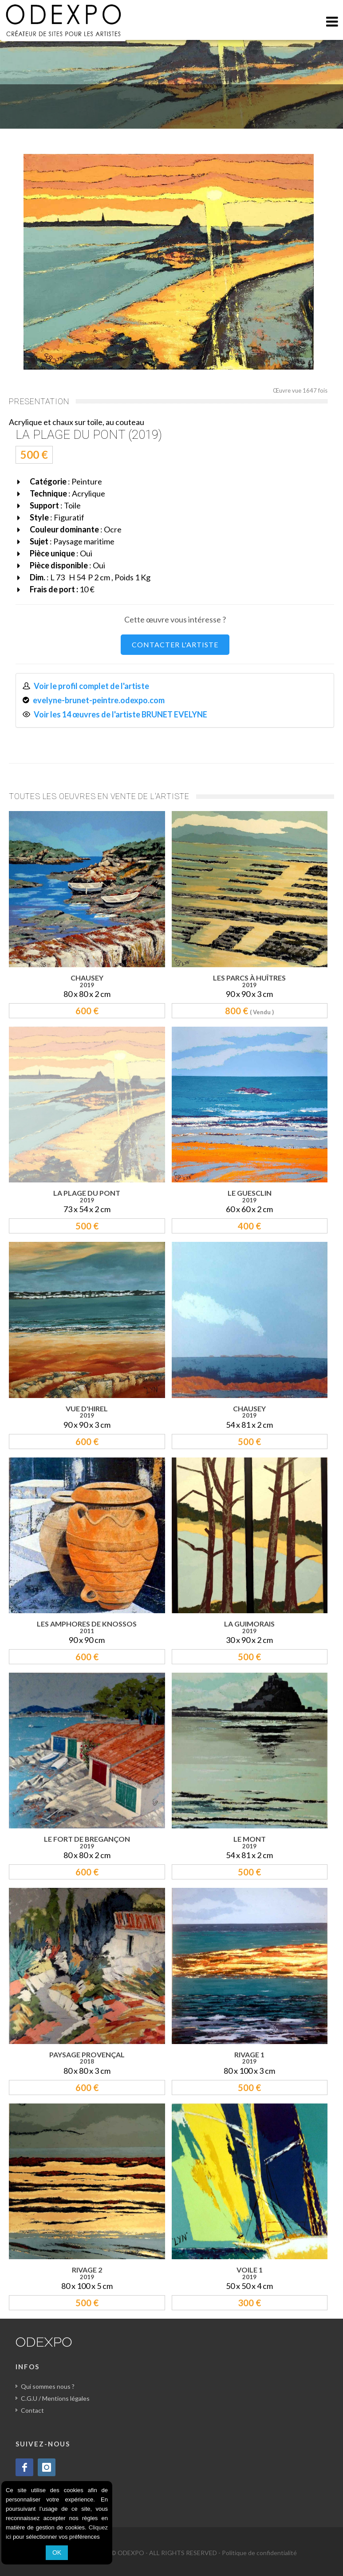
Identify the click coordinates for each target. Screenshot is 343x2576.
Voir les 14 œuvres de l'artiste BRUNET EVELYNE (120, 714)
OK (56, 2552)
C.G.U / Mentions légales (55, 2398)
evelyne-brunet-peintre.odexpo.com (99, 700)
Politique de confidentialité (259, 2552)
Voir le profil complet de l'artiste (91, 686)
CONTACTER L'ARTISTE (175, 644)
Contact (32, 2410)
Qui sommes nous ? (48, 2386)
